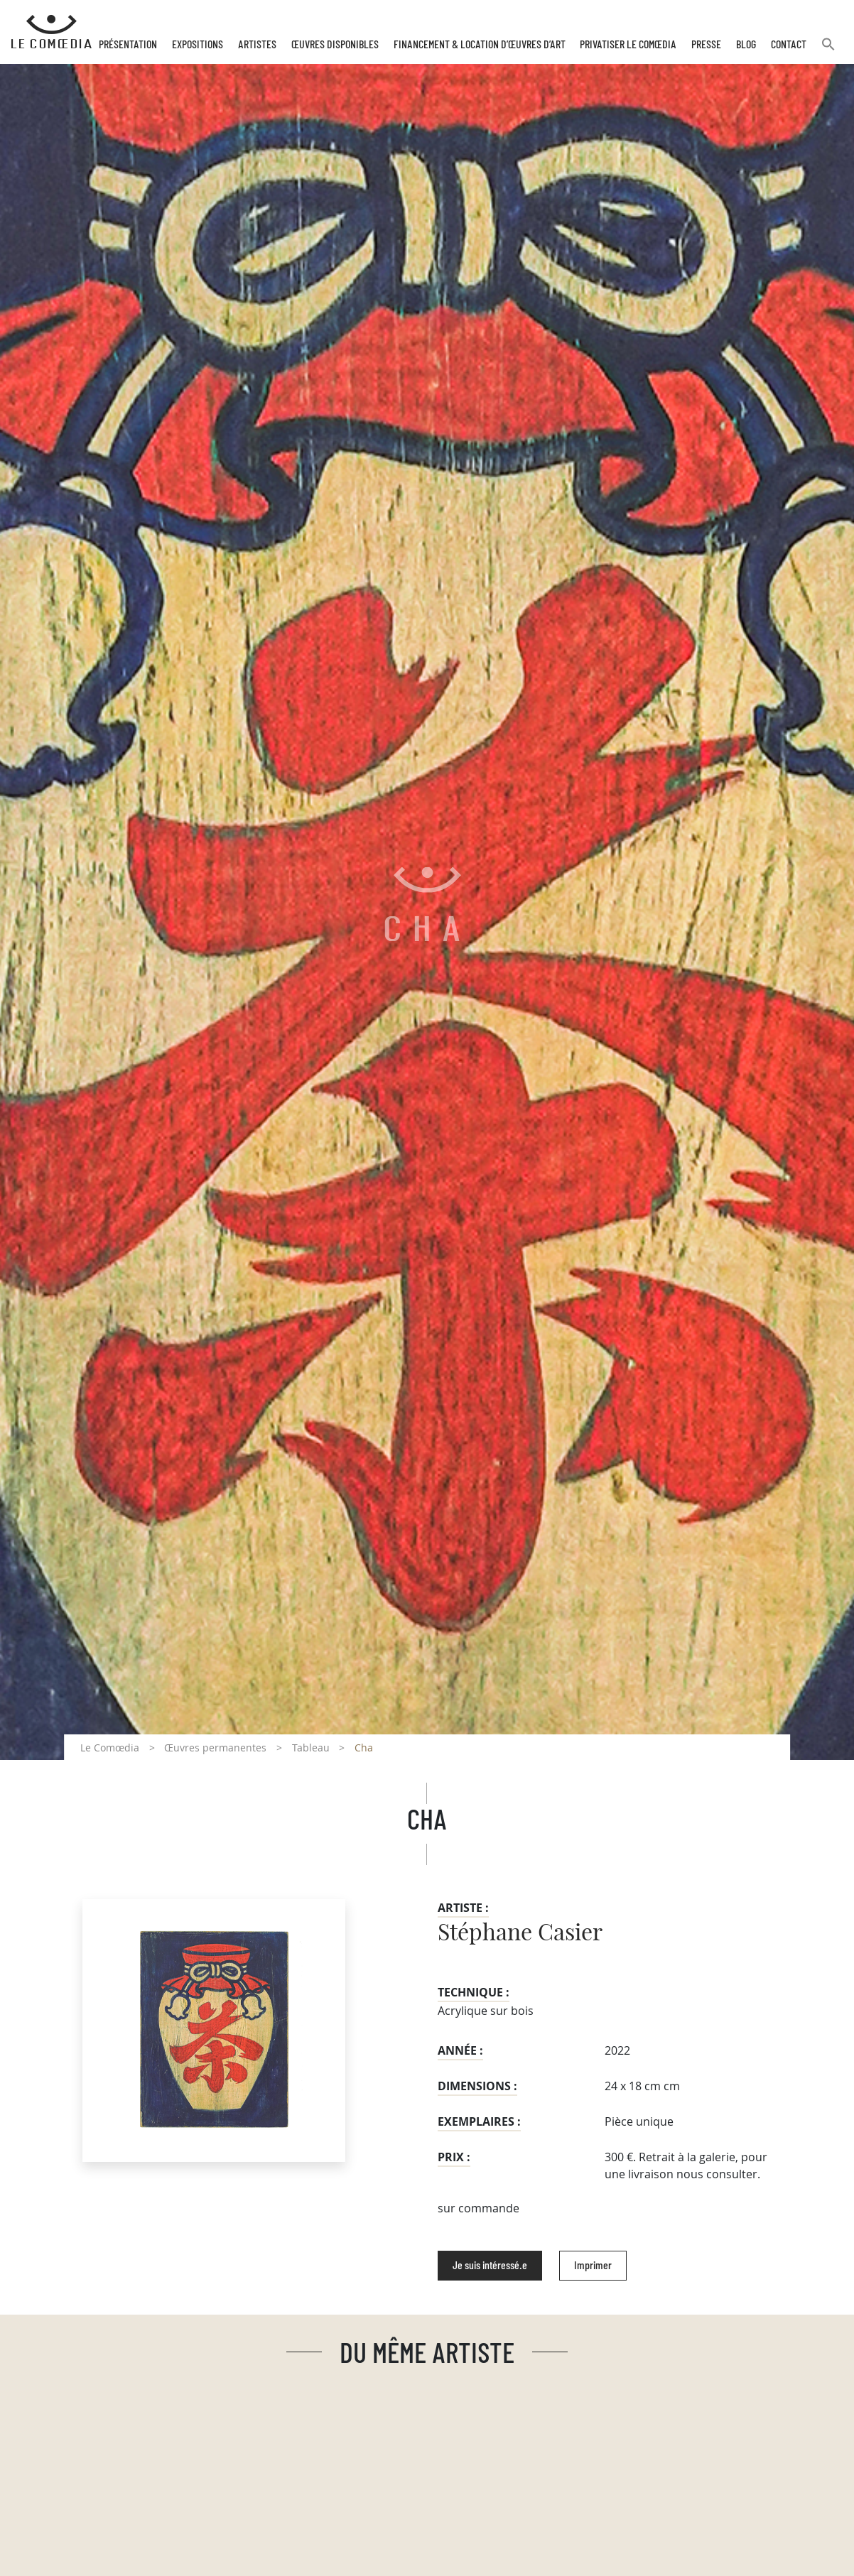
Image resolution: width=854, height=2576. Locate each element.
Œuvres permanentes (215, 1747)
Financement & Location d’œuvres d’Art (480, 44)
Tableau (311, 1747)
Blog (746, 44)
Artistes (257, 44)
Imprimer (593, 2265)
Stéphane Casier (520, 1933)
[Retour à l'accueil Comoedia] (51, 32)
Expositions (197, 44)
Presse (706, 44)
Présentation (128, 44)
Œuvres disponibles (335, 44)
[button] (828, 50)
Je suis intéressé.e (490, 2265)
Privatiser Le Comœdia (628, 44)
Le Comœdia (109, 1747)
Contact (788, 44)
